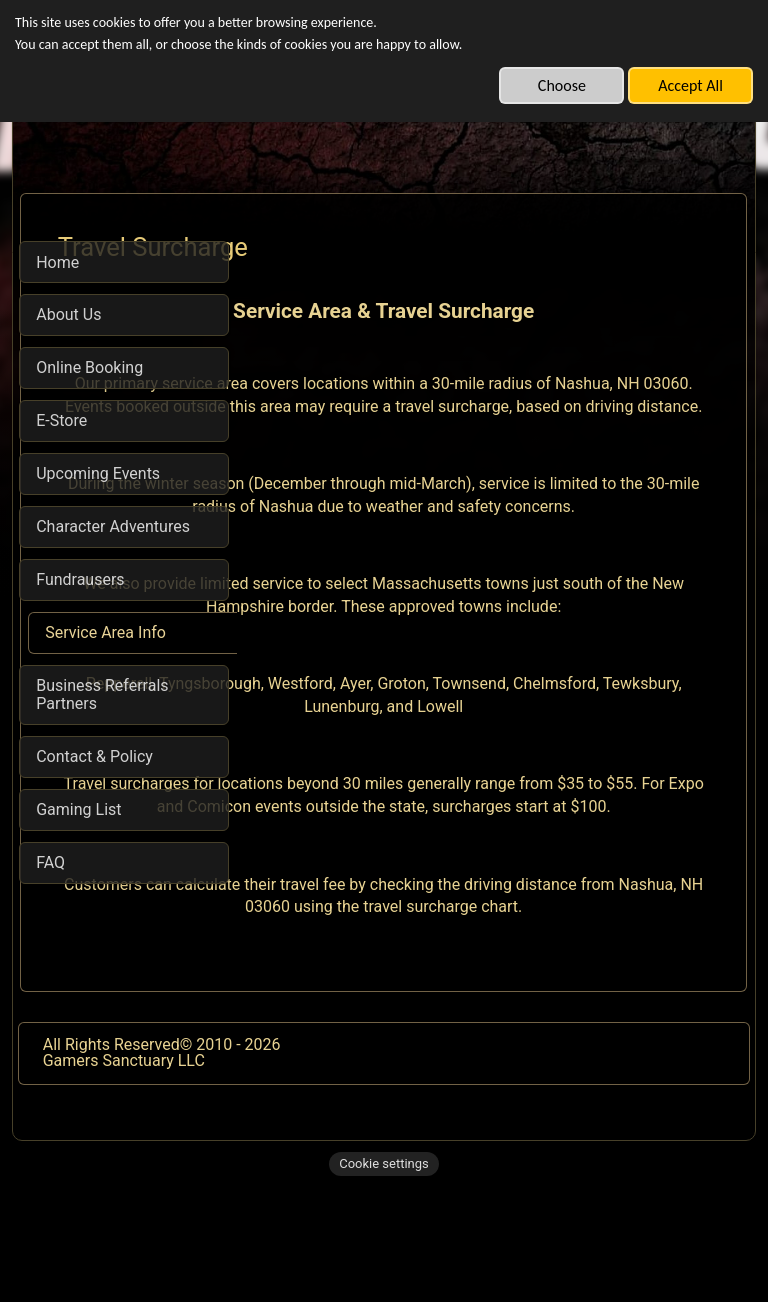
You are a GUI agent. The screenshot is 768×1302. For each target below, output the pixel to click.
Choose (562, 85)
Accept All (690, 85)
